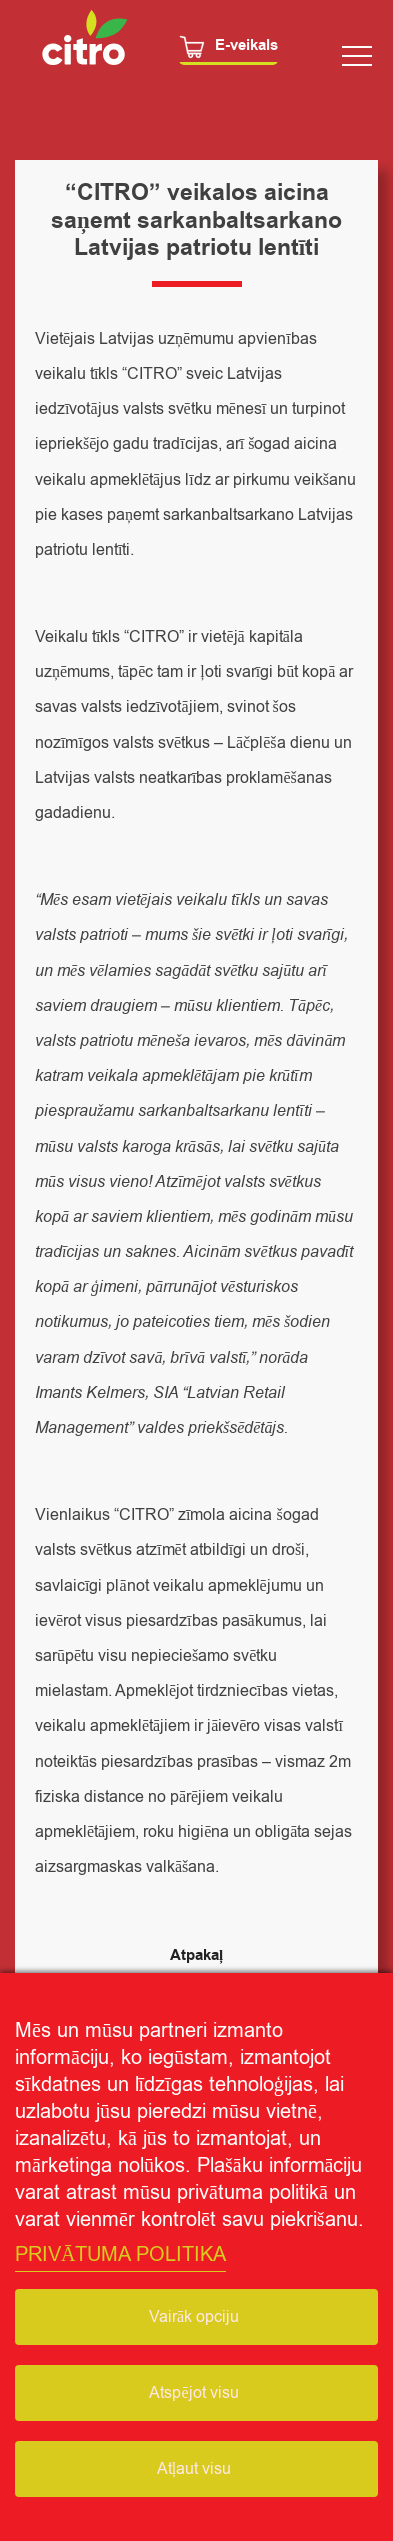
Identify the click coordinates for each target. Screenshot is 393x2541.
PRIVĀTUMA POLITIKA (120, 2254)
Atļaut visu (194, 2469)
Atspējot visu (193, 2393)
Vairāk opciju (194, 2317)
